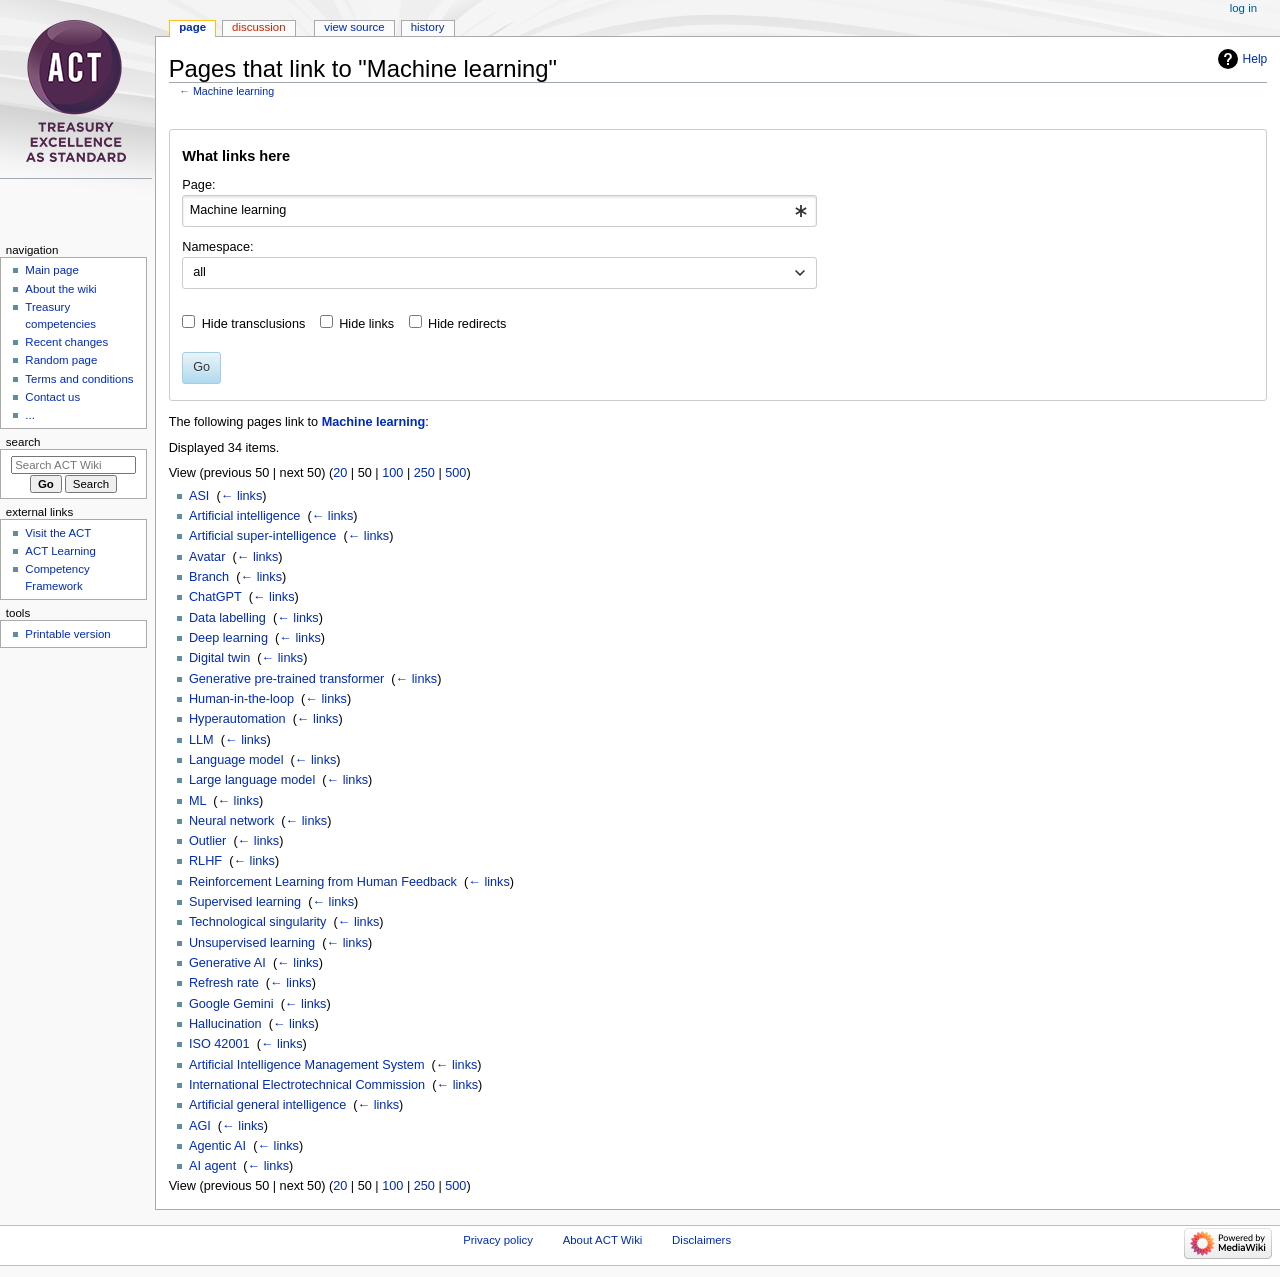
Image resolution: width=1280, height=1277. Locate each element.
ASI (199, 496)
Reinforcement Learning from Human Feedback (323, 882)
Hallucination (225, 1024)
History (428, 27)
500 (455, 473)
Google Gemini (231, 1004)
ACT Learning (60, 551)
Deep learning (228, 638)
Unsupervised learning (252, 943)
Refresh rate (224, 983)
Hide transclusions (254, 324)
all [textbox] (199, 272)
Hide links (366, 324)
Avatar (207, 557)
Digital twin (219, 658)
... (30, 415)
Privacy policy (498, 1240)
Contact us (52, 397)
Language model (236, 760)
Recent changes (66, 342)
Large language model (252, 780)
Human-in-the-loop (241, 699)
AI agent (212, 1166)
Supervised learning (245, 902)
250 (424, 473)
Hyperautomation (237, 719)
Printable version (67, 634)
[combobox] (499, 211)
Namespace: (217, 247)
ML (197, 801)
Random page (61, 360)
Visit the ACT (58, 533)
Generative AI (227, 963)
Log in (1243, 8)
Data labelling (227, 618)
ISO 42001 (219, 1044)
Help (1255, 59)
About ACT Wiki (603, 1240)
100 (392, 473)
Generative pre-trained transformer (286, 679)
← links (242, 496)
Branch (209, 577)
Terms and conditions (79, 379)
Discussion (258, 27)
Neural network (231, 821)
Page (192, 27)
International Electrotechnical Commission (307, 1085)
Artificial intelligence (244, 516)
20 (340, 473)
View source (354, 27)
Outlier (207, 841)
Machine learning (233, 91)
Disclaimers (701, 1240)
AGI (200, 1126)
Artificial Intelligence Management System (307, 1065)
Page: (198, 185)
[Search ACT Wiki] (73, 465)
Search (23, 442)
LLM (201, 740)
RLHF (205, 861)
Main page (52, 270)
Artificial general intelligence (267, 1105)
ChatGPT (215, 597)
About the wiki (60, 289)
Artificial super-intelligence (262, 536)
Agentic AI (217, 1146)
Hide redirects (467, 324)
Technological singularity (258, 922)
